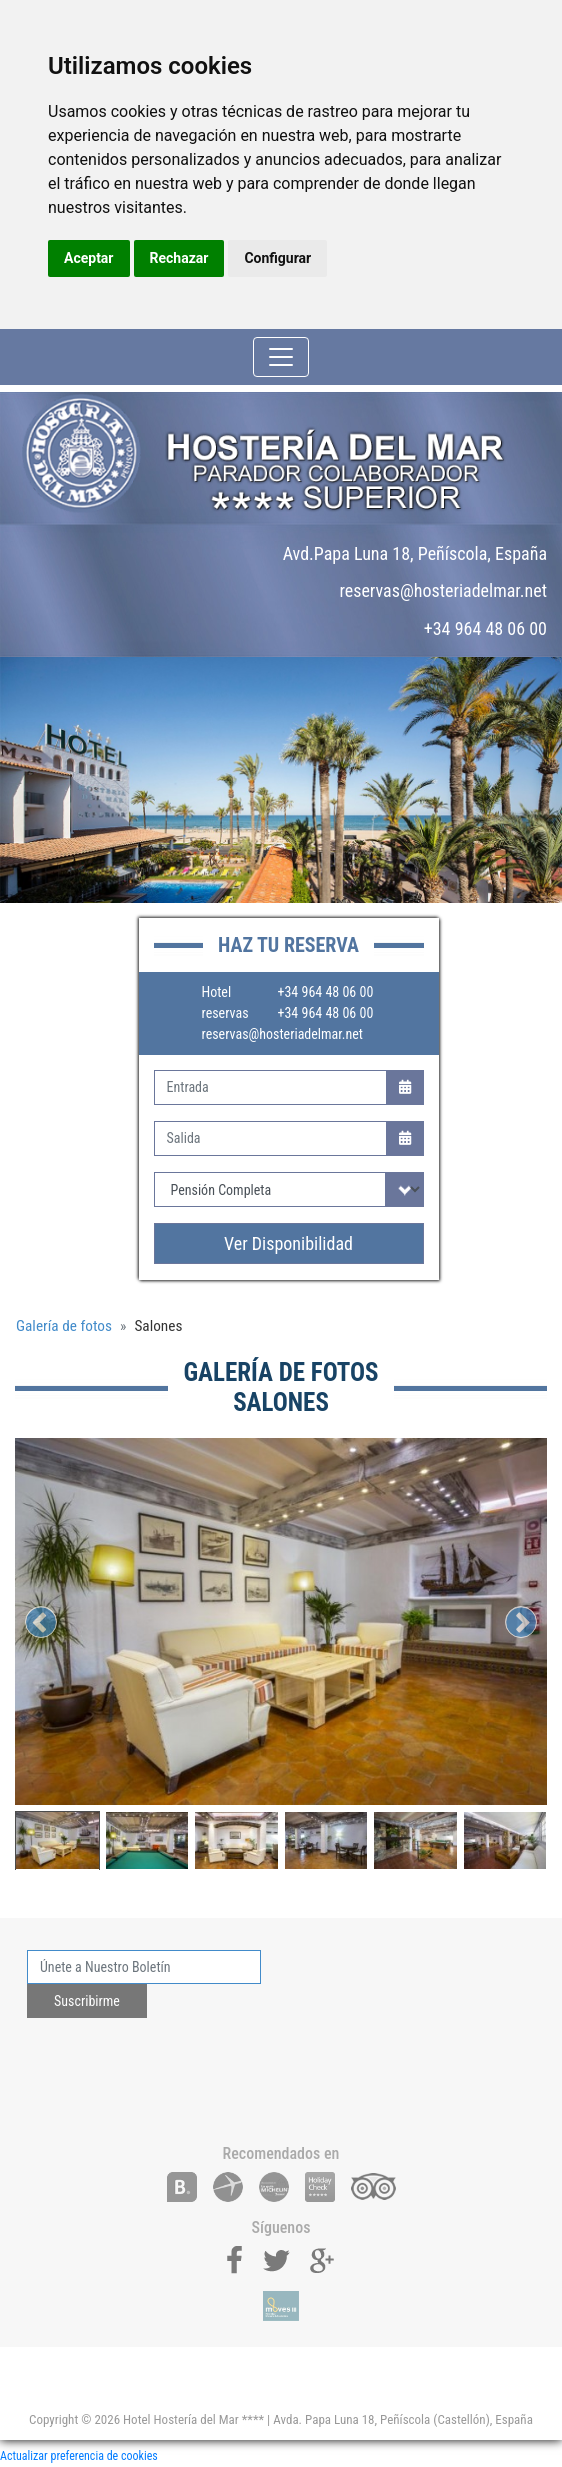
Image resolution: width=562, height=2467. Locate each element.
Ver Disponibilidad (288, 1243)
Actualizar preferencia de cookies (79, 2456)
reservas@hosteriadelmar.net (282, 1034)
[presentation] (179, 2073)
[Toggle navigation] (281, 357)
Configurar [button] (277, 258)
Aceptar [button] (89, 258)
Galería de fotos (64, 1326)
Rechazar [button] (179, 258)
